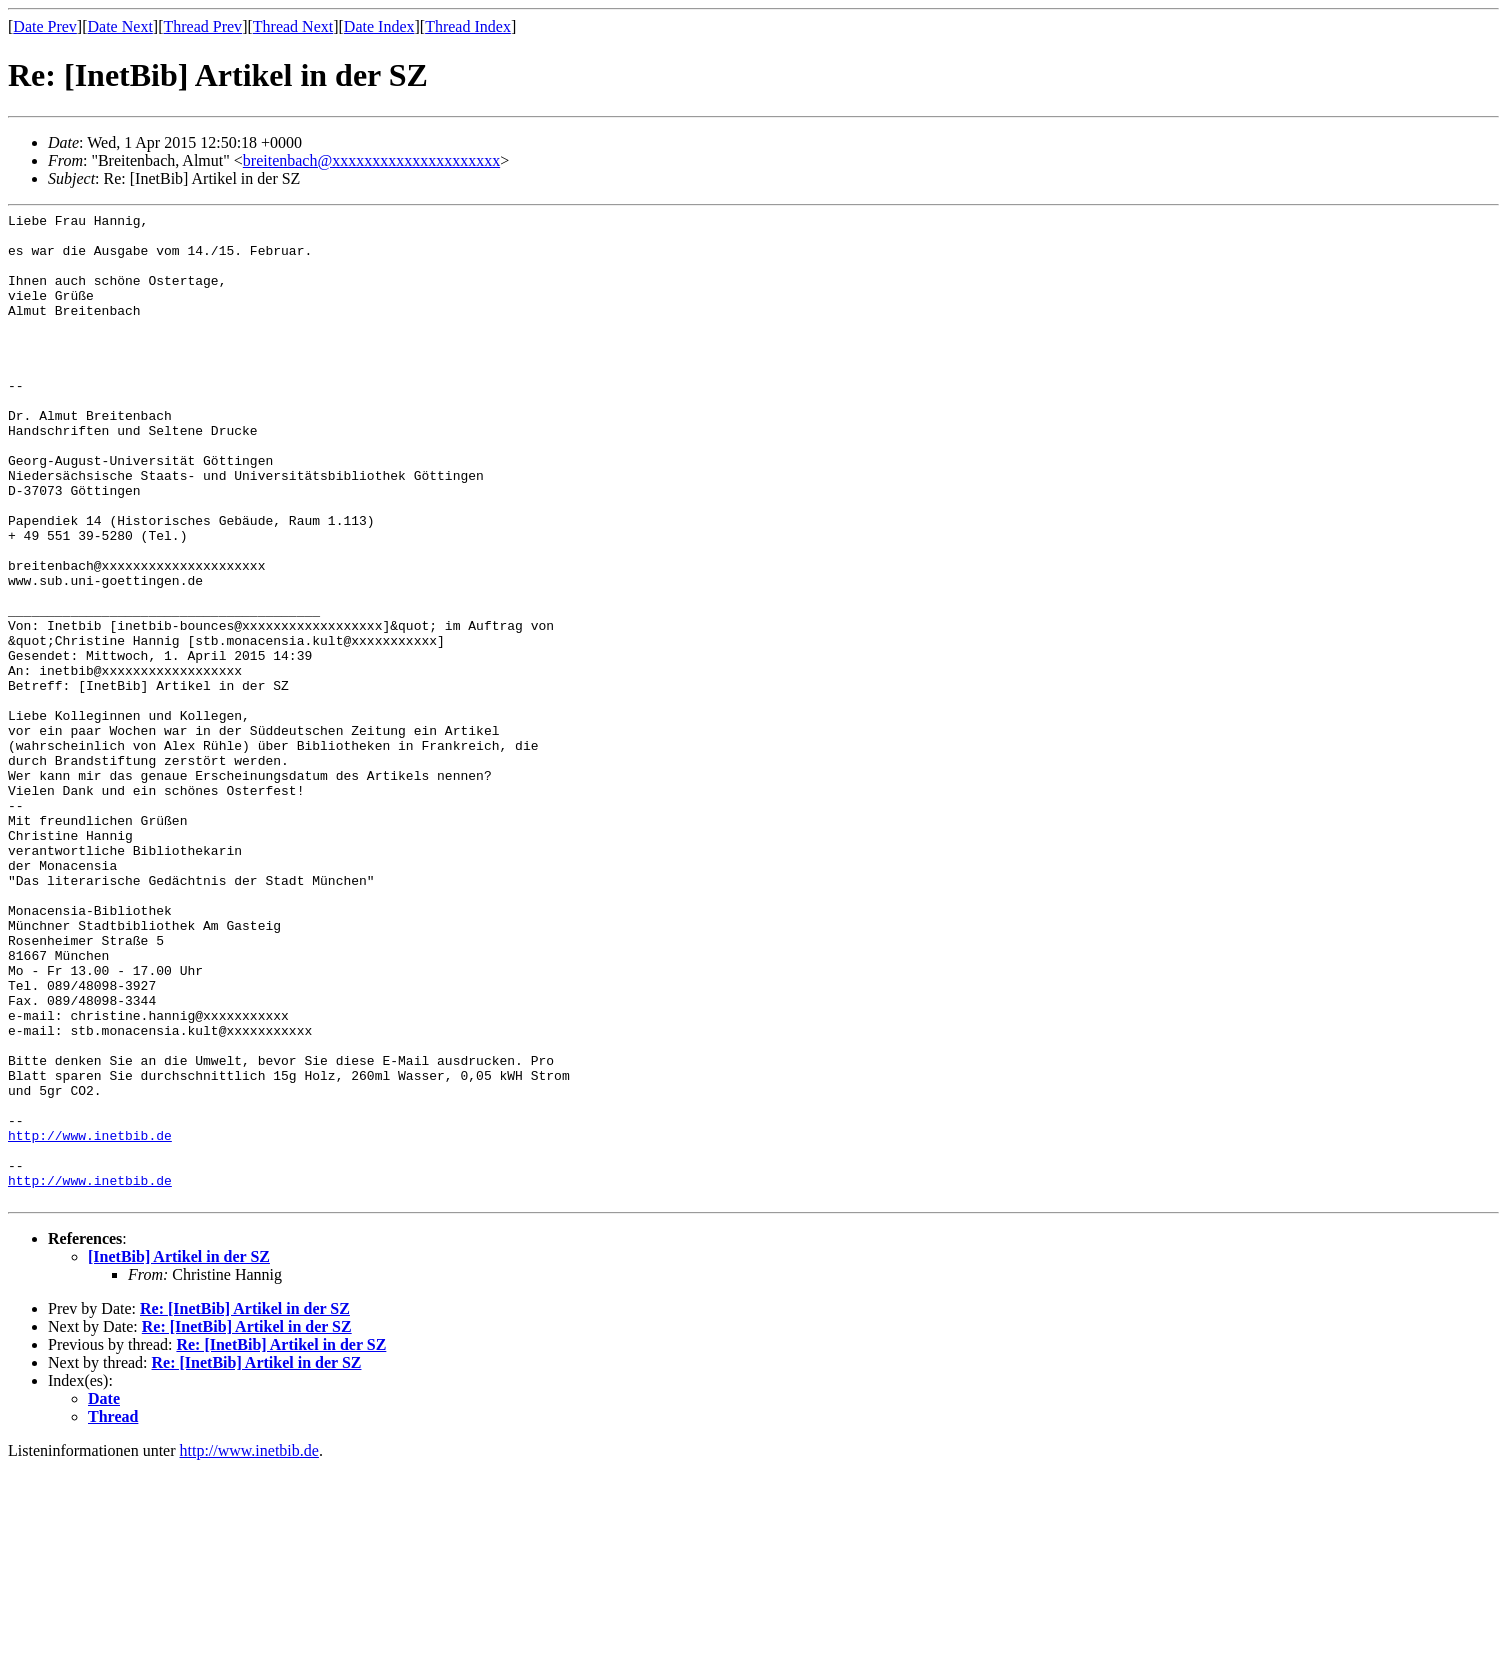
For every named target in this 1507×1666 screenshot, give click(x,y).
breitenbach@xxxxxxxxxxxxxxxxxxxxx (371, 160)
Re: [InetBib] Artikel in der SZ (245, 1506)
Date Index (379, 26)
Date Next (120, 26)
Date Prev (45, 26)
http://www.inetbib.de (90, 1321)
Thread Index (468, 26)
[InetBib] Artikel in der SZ (179, 1454)
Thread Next (293, 26)
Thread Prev (202, 26)
